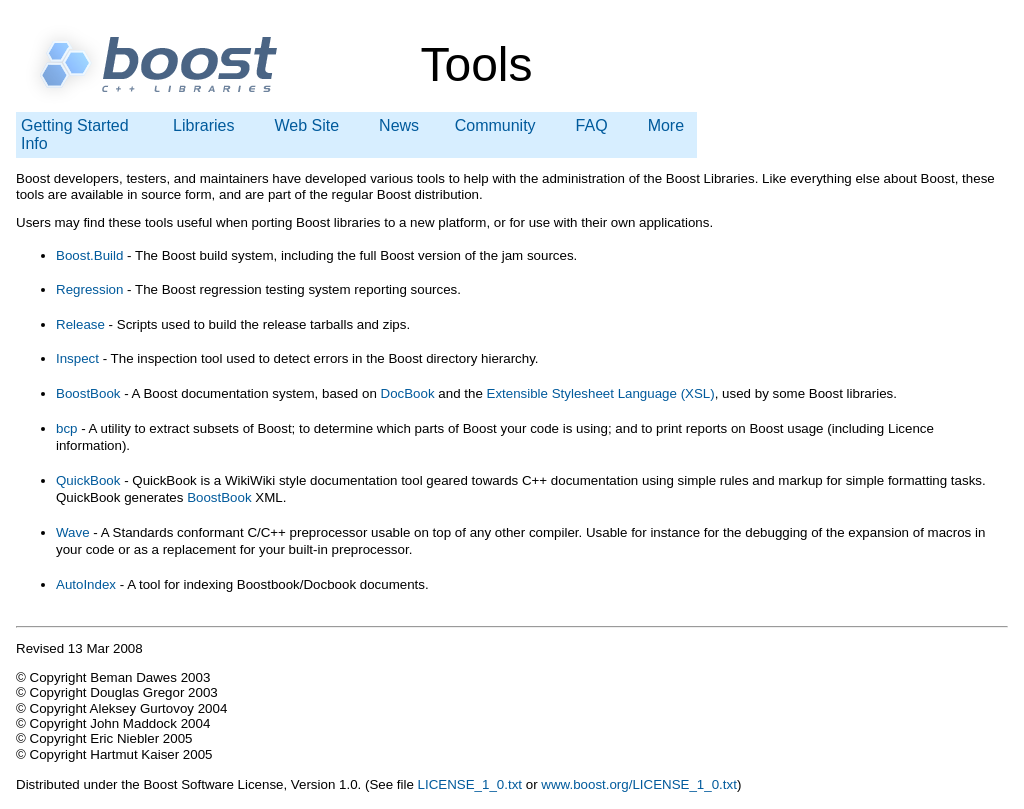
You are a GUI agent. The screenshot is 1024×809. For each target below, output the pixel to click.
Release (80, 324)
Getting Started (75, 125)
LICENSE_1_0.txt (470, 784)
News (399, 125)
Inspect (79, 358)
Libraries (203, 125)
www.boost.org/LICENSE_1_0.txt (639, 784)
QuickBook (88, 480)
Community (495, 125)
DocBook (408, 393)
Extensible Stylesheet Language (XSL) (601, 393)
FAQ (592, 125)
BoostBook (88, 393)
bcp (67, 428)
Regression (89, 289)
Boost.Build (89, 255)
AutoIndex (86, 584)
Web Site (306, 125)
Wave (73, 532)
